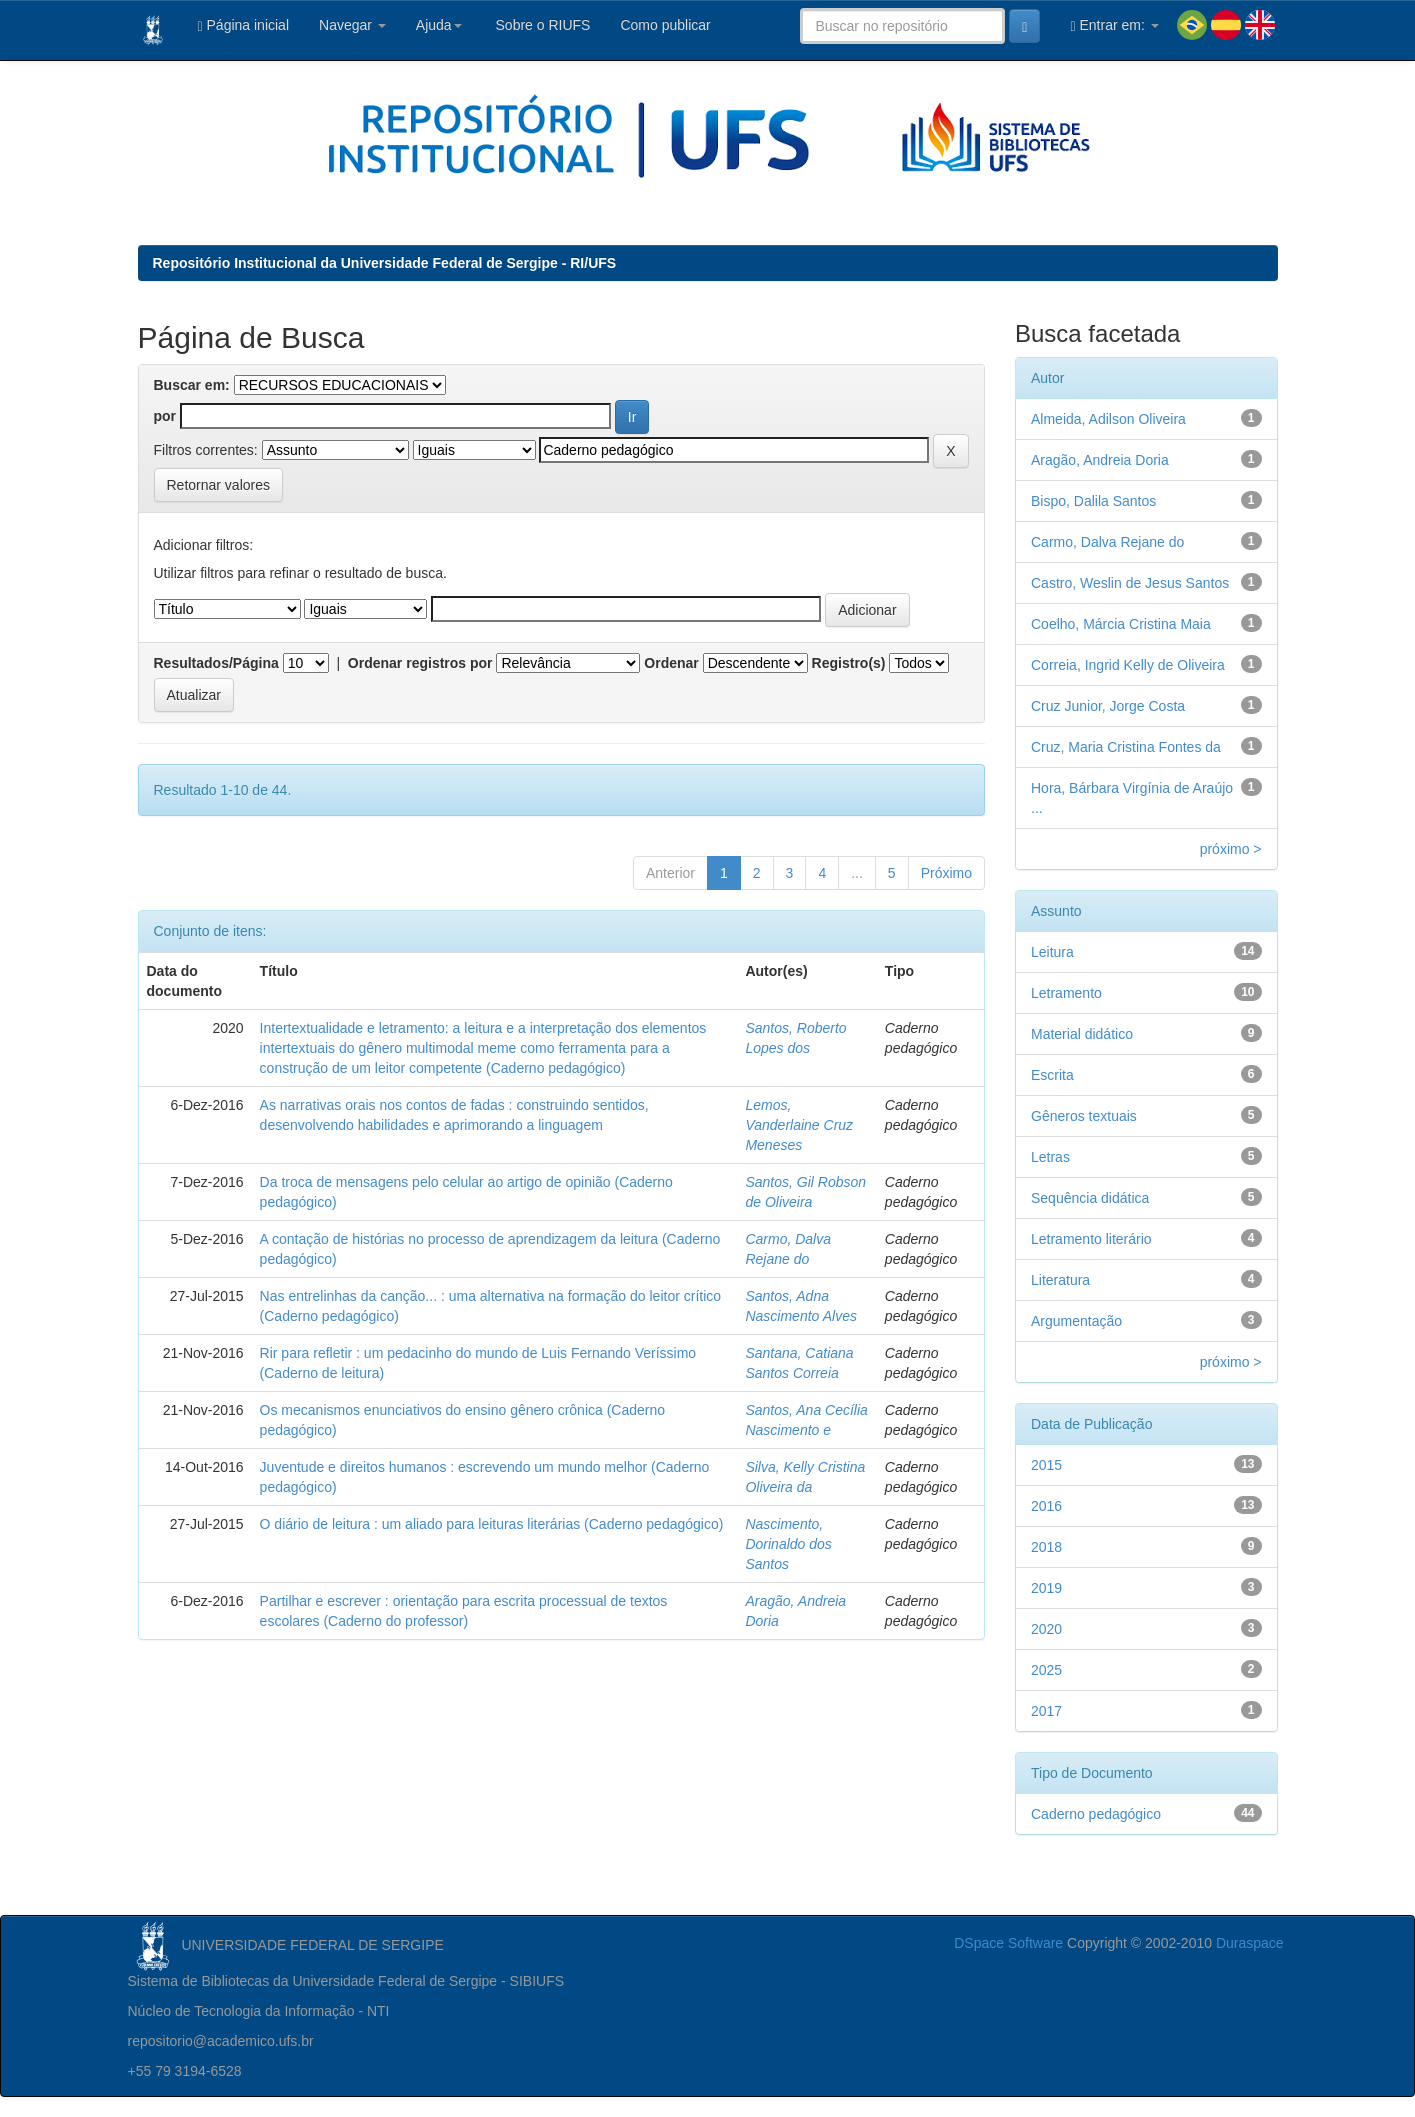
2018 (1046, 1547)
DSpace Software (1008, 1943)
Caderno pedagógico (1096, 1814)
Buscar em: (192, 385)
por (165, 416)
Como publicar (665, 25)
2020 (1046, 1629)
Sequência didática (1090, 1198)
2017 (1046, 1711)
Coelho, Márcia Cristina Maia (1121, 624)
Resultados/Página (216, 663)
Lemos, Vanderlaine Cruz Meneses (799, 1125)
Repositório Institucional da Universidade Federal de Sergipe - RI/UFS (385, 263)
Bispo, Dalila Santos (1093, 501)
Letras (1050, 1157)
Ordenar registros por (420, 663)
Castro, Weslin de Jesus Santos (1130, 583)
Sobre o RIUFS (541, 25)
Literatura (1060, 1280)
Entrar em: (1114, 25)
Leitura (1052, 952)
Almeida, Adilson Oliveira (1108, 419)
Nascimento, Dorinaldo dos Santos (788, 1544)
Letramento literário (1091, 1239)
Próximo (946, 873)
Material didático (1082, 1034)
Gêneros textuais (1084, 1116)
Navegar (352, 25)
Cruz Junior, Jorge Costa (1108, 706)
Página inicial (244, 25)
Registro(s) (849, 663)
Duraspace (1250, 1943)
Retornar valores (219, 485)
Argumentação (1076, 1321)
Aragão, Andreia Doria (1100, 460)
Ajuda (439, 25)
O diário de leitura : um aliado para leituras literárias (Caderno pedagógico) (492, 1524)
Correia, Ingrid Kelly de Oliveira (1128, 665)
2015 (1046, 1465)
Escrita (1052, 1075)
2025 (1046, 1670)
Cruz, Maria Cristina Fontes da (1126, 747)
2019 (1046, 1588)
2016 (1046, 1506)
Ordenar (671, 663)
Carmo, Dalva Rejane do (1107, 542)
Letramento (1066, 993)
